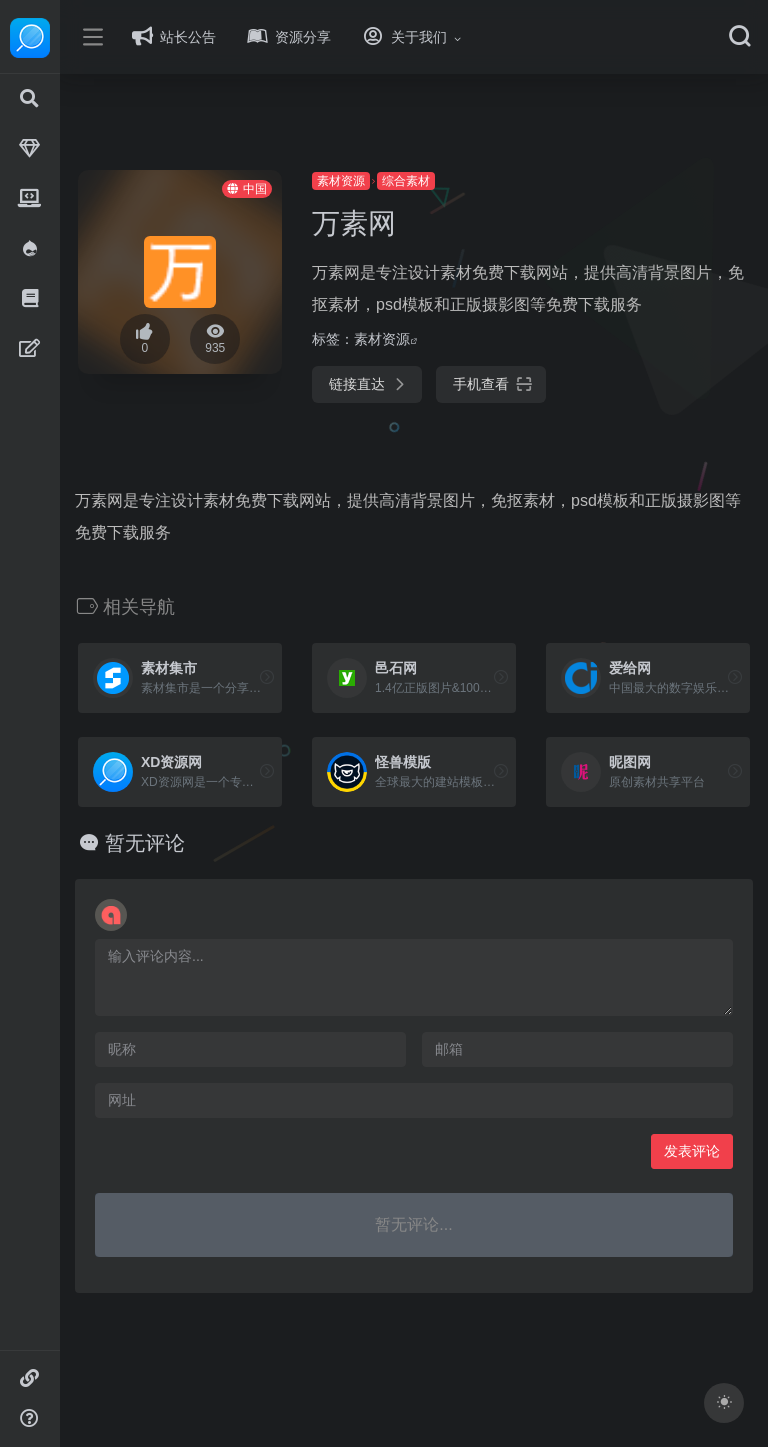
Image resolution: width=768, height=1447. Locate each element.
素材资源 (359, 181)
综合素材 (424, 181)
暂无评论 (172, 843)
